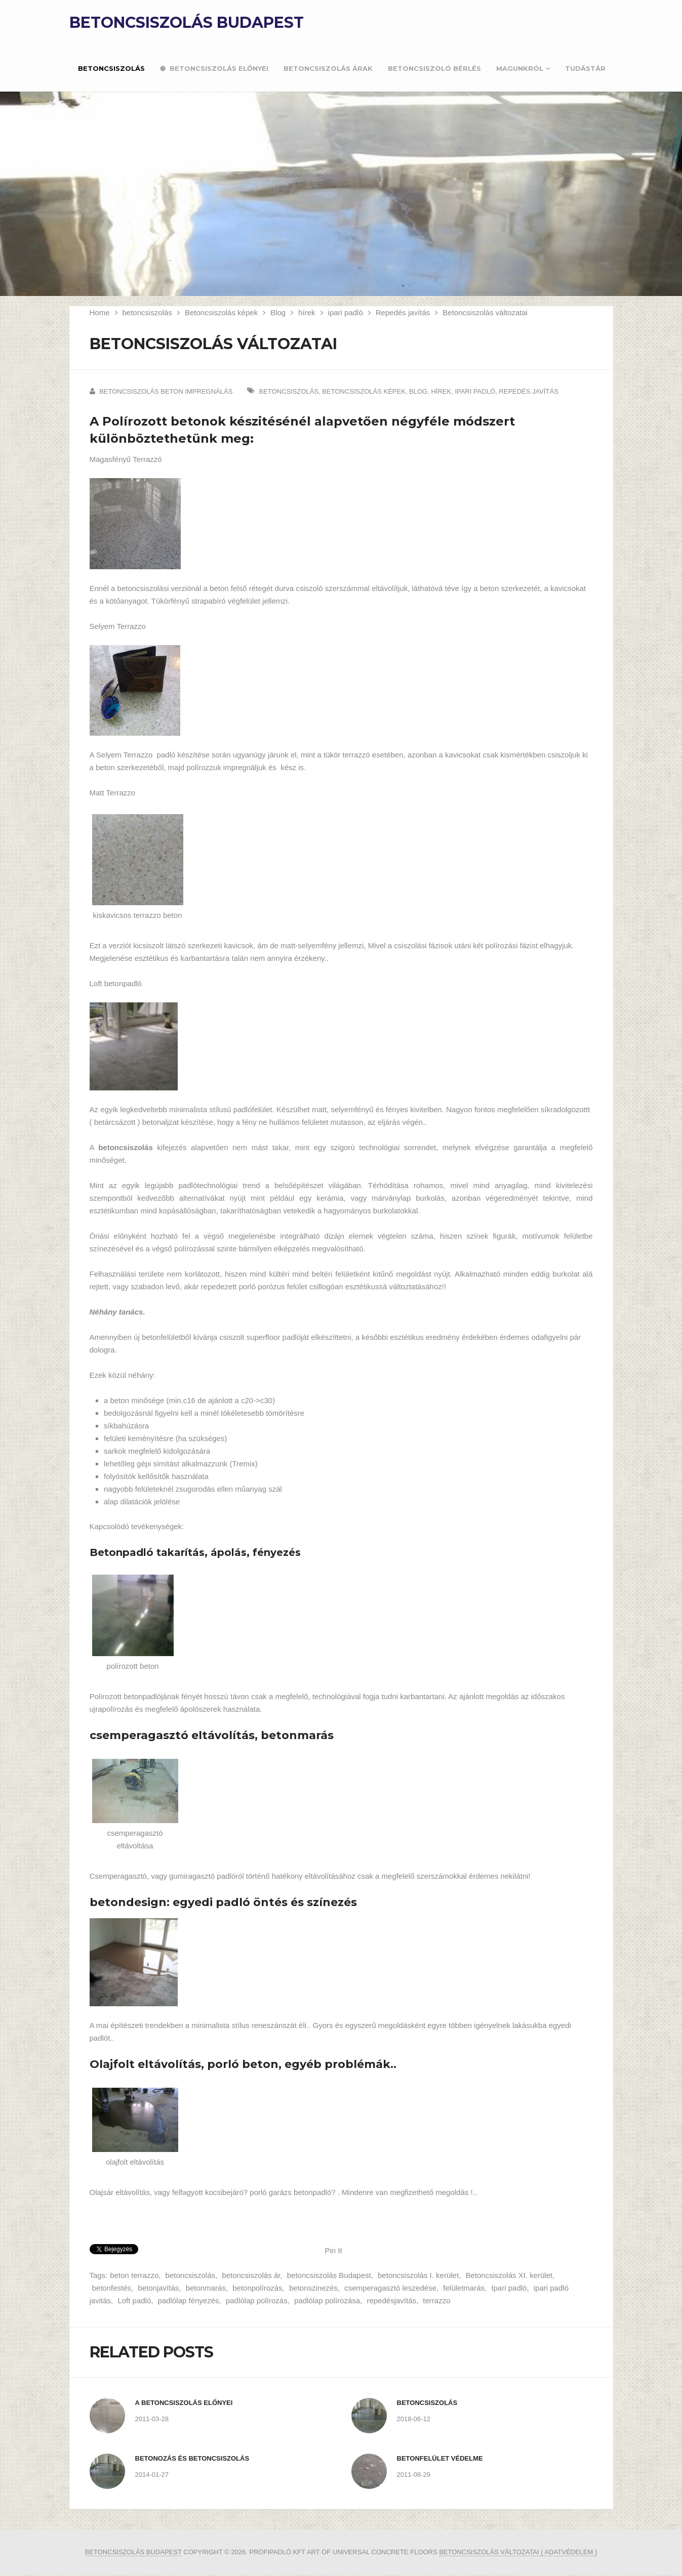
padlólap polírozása (327, 2300)
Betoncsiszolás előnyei (214, 69)
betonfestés (112, 2288)
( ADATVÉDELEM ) (569, 2552)
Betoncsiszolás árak (328, 68)
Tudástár (585, 68)
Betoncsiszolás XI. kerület (508, 2275)
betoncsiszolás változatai (490, 2552)
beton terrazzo (134, 2275)
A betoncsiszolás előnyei (184, 2402)
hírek (306, 312)
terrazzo (436, 2300)
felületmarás (464, 2288)
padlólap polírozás (257, 2300)
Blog (278, 312)
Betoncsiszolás (111, 68)
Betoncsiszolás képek (221, 312)
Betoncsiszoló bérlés (434, 68)
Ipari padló (509, 2288)
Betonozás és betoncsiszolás (192, 2458)
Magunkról (519, 68)
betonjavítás (158, 2288)
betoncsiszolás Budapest (329, 2275)
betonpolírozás (257, 2288)
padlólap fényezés (188, 2300)
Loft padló (134, 2300)
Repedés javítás (403, 312)
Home (100, 312)
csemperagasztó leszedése (390, 2288)
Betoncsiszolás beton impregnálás (165, 391)
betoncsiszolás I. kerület (418, 2275)
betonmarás (206, 2288)
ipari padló (345, 312)
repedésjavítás (391, 2300)
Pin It (333, 2250)
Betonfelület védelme (440, 2458)
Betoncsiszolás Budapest (186, 22)
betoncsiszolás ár (251, 2275)
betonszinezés (313, 2288)
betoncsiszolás (147, 312)
